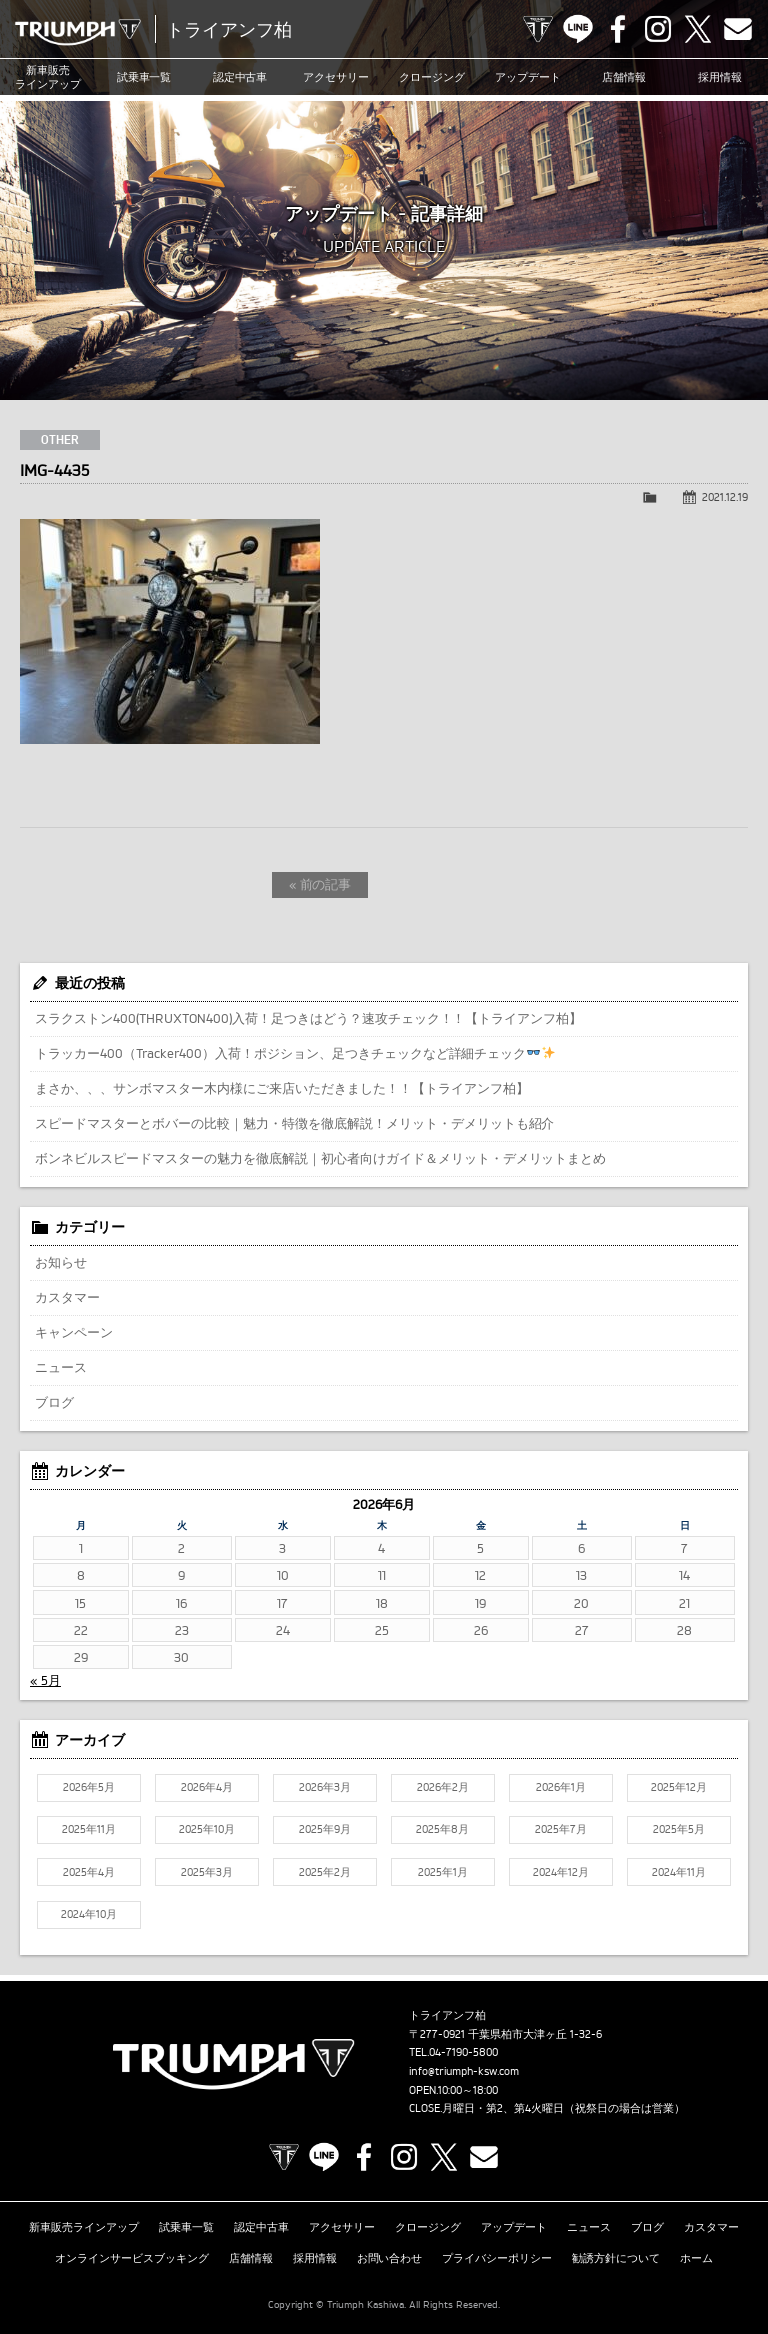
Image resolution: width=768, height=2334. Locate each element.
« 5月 (45, 1680)
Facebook (618, 29)
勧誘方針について (616, 2258)
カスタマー (67, 1297)
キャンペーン (74, 1332)
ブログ (54, 1402)
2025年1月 (443, 1872)
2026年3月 (325, 1787)
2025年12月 (679, 1787)
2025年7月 (561, 1829)
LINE (578, 29)
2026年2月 (443, 1787)
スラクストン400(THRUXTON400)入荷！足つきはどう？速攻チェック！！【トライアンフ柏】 (308, 1018)
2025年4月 (89, 1872)
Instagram (658, 29)
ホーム (696, 2258)
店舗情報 (624, 77)
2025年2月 (325, 1872)
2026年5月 (89, 1787)
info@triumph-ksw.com (464, 2071)
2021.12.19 (725, 497)
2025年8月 (442, 1829)
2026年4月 (207, 1787)
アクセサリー (336, 77)
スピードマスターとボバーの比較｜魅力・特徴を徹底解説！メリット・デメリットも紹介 (294, 1123)
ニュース (61, 1367)
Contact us (738, 29)
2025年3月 (207, 1872)
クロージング (432, 77)
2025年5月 (679, 1829)
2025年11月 (89, 1829)
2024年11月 (679, 1872)
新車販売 (48, 77)
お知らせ (61, 1262)
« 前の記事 (320, 884)
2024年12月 (561, 1872)
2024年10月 (89, 1914)
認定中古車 (240, 77)
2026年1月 (561, 1787)
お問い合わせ (390, 2258)
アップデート (528, 77)
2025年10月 (207, 1829)
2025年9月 (325, 1829)
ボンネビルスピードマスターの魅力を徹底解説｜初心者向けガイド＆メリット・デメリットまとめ (320, 1158)
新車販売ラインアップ (84, 2227)
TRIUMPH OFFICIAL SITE (538, 29)
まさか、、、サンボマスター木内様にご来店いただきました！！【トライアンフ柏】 (282, 1088)
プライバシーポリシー (497, 2258)
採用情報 (720, 77)
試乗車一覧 (144, 77)
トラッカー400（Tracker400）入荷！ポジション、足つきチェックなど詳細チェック (295, 1053)
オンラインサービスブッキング (132, 2258)
